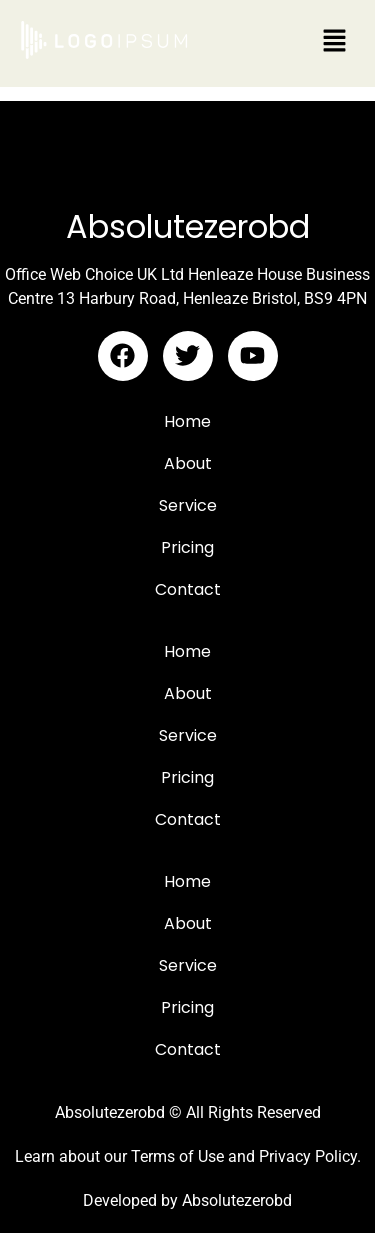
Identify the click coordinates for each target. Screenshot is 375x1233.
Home (187, 421)
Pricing (187, 547)
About (188, 463)
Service (188, 505)
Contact (188, 589)
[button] (335, 42)
